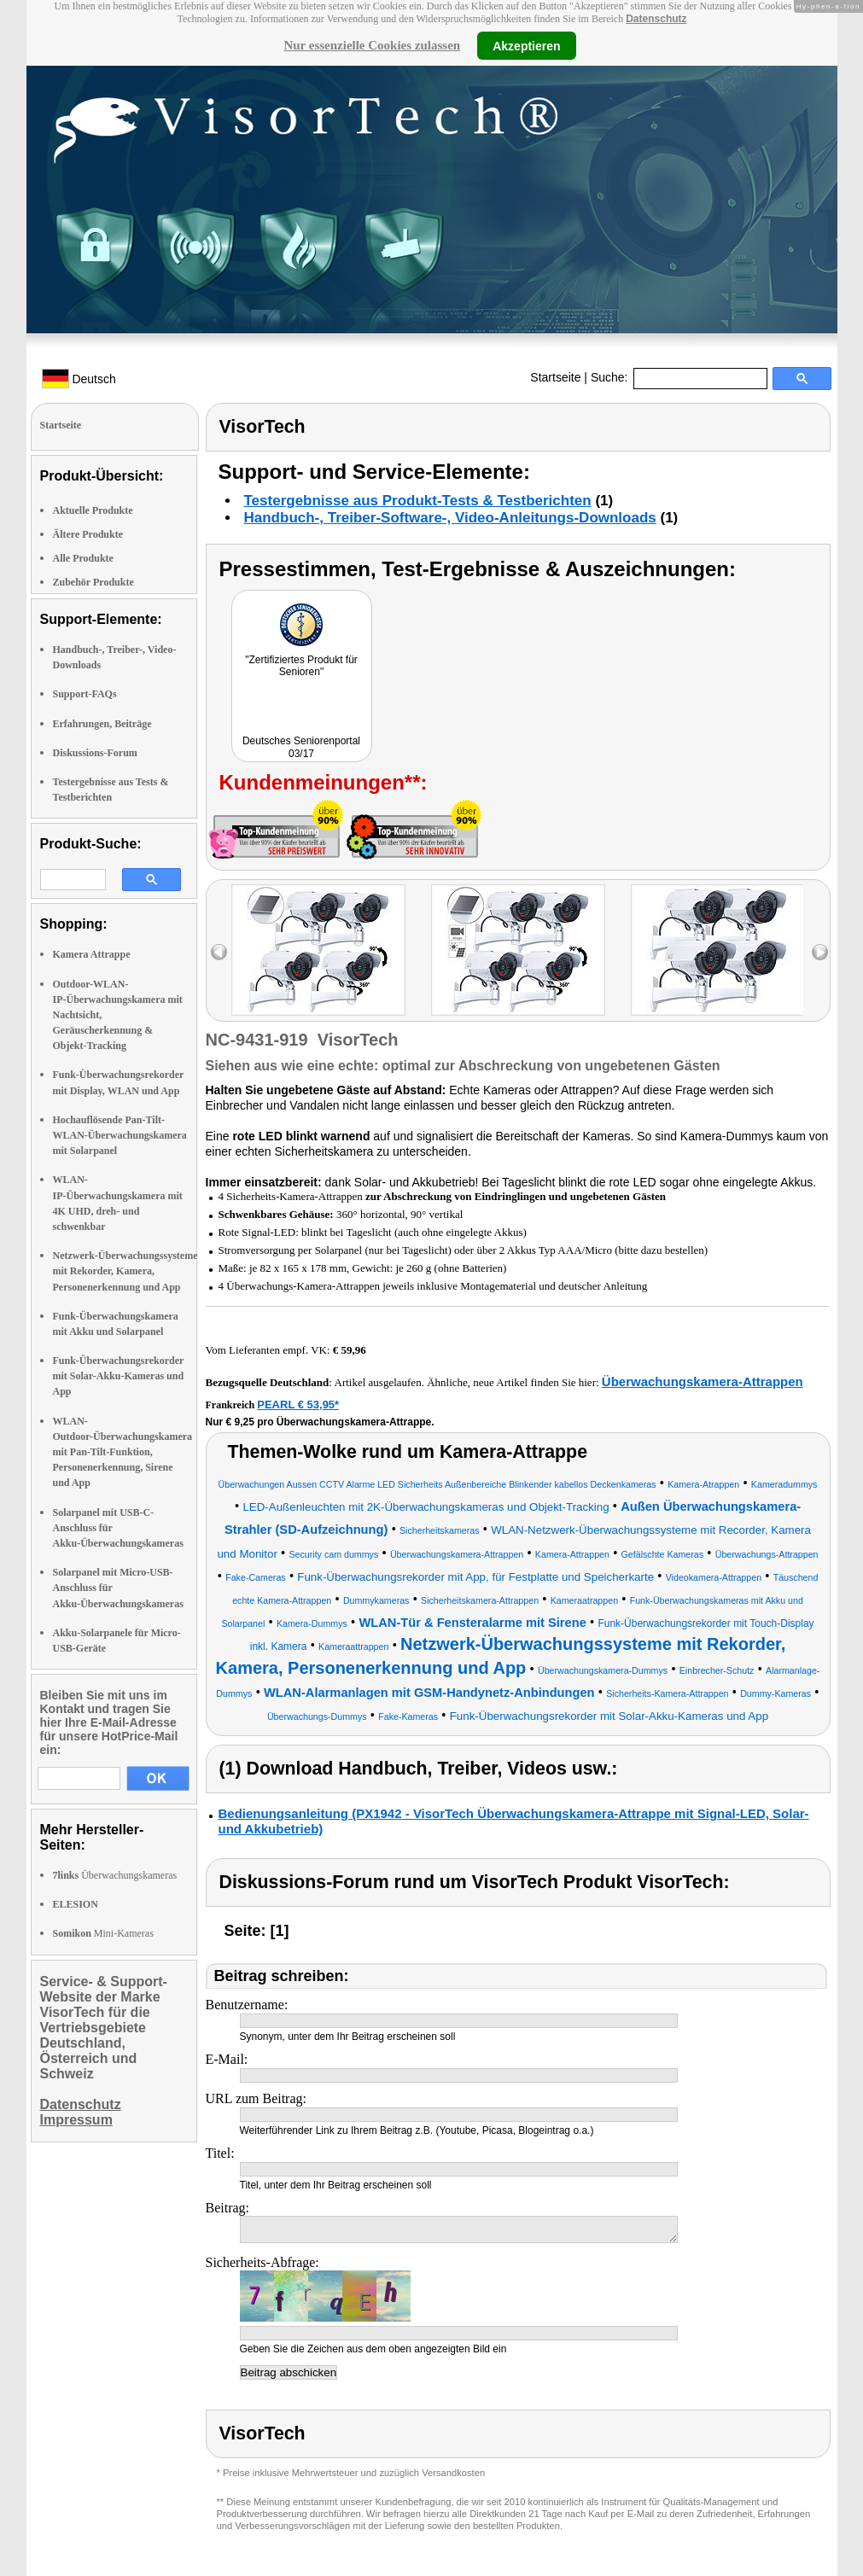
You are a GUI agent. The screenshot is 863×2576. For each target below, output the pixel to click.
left (219, 952)
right (820, 952)
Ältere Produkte (88, 534)
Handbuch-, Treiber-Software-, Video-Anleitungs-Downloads (450, 518)
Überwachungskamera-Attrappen (702, 1381)
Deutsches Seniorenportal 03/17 (301, 747)
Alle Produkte (83, 558)
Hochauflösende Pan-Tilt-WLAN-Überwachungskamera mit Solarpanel (120, 1135)
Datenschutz (656, 19)
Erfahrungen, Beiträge (102, 724)
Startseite (555, 377)
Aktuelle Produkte (93, 510)
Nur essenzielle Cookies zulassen (371, 45)
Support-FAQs (85, 694)
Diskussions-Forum (95, 753)
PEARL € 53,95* (298, 1404)
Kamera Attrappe (92, 954)
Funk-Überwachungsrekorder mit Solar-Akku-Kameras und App (118, 1376)
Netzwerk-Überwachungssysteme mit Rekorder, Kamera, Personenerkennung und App (125, 1271)
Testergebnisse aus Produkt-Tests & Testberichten (418, 500)
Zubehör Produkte (93, 582)
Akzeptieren (526, 45)
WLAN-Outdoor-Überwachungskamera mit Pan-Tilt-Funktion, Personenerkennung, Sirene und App (123, 1452)
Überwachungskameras (115, 1875)
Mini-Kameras (103, 1933)
